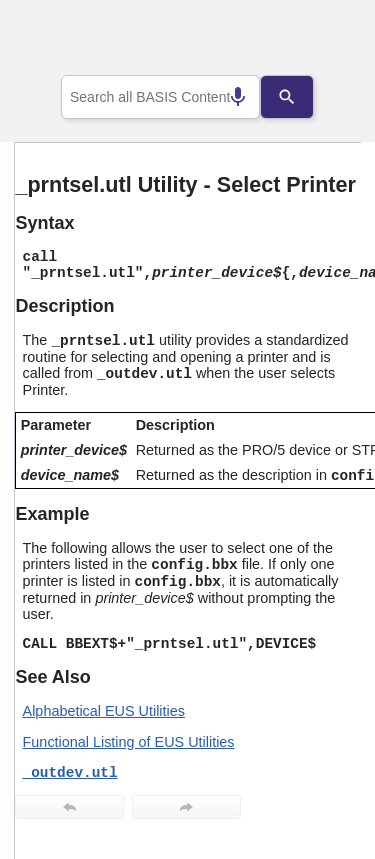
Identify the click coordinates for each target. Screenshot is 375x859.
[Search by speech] (223, 97)
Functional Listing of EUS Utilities (129, 742)
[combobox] (161, 97)
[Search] (302, 97)
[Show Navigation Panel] (320, 41)
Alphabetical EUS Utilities (104, 711)
